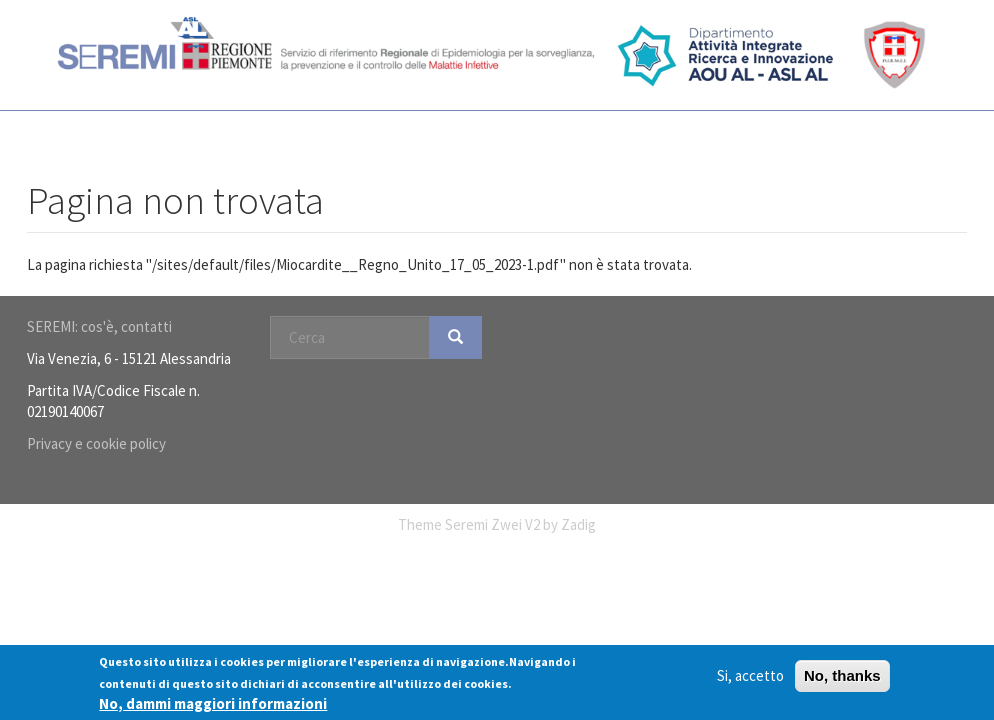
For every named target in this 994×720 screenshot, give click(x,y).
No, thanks (842, 675)
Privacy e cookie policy (96, 443)
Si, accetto (750, 675)
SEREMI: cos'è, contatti (99, 326)
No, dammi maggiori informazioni (213, 703)
